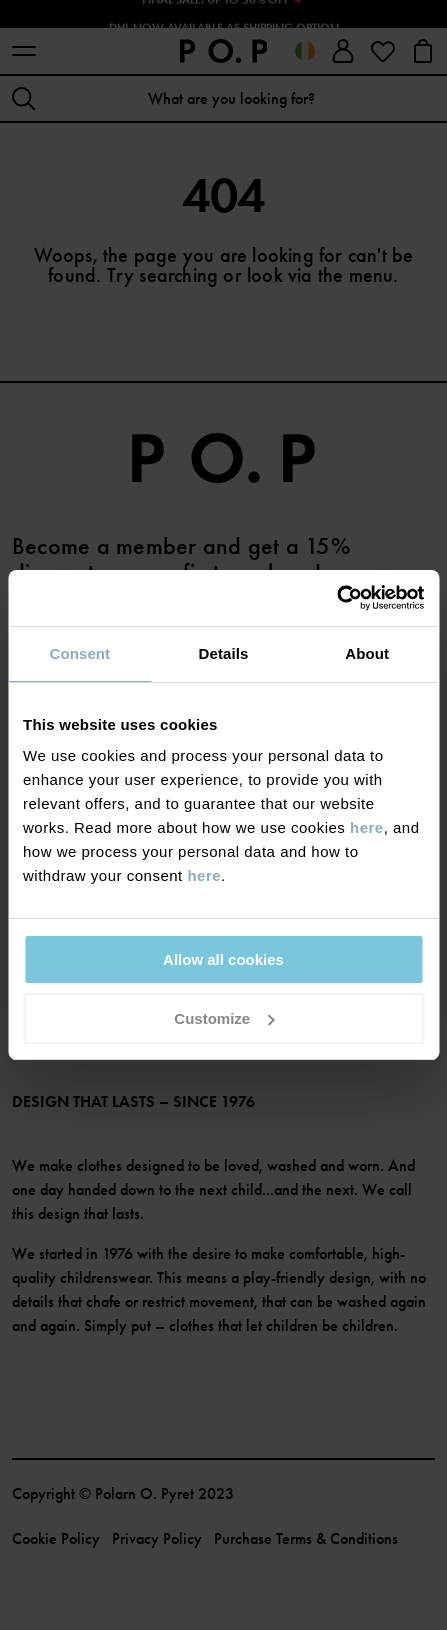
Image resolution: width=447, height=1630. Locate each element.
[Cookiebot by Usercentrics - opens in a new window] (336, 598)
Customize (224, 1018)
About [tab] (367, 653)
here (367, 827)
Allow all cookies (223, 959)
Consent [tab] (79, 653)
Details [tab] (224, 653)
